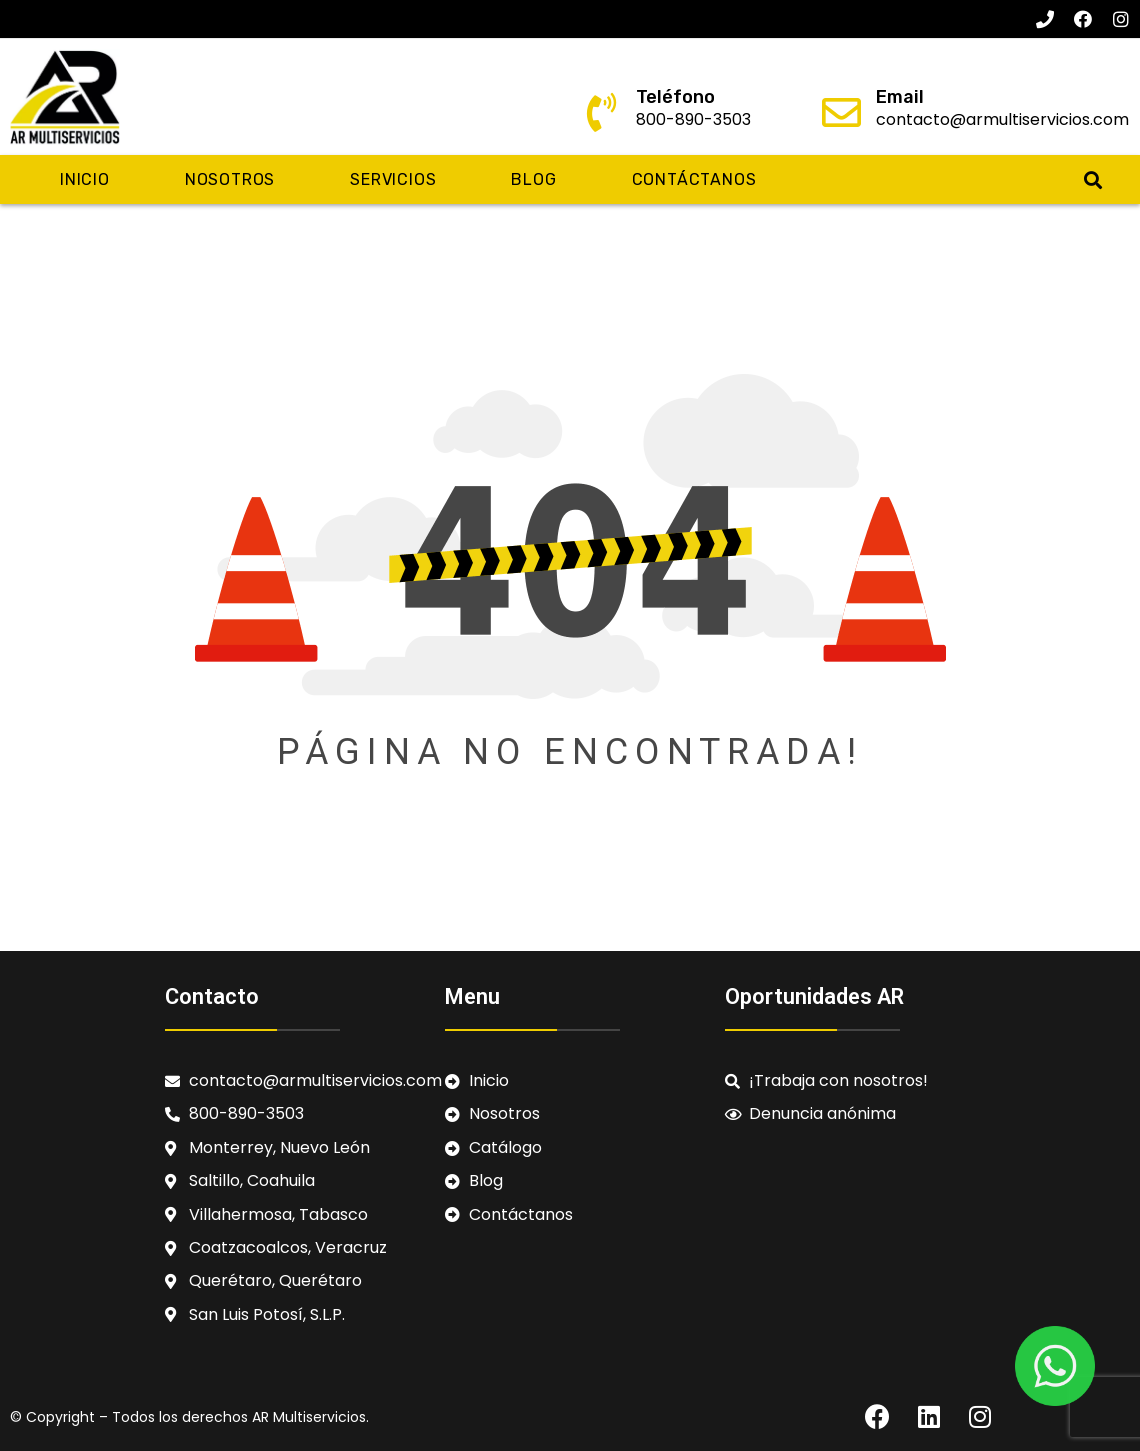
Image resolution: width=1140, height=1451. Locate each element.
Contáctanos (694, 179)
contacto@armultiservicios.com (1002, 119)
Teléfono (675, 97)
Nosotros (230, 179)
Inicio (85, 179)
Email (900, 97)
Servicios (393, 179)
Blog (533, 179)
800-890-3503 (693, 119)
